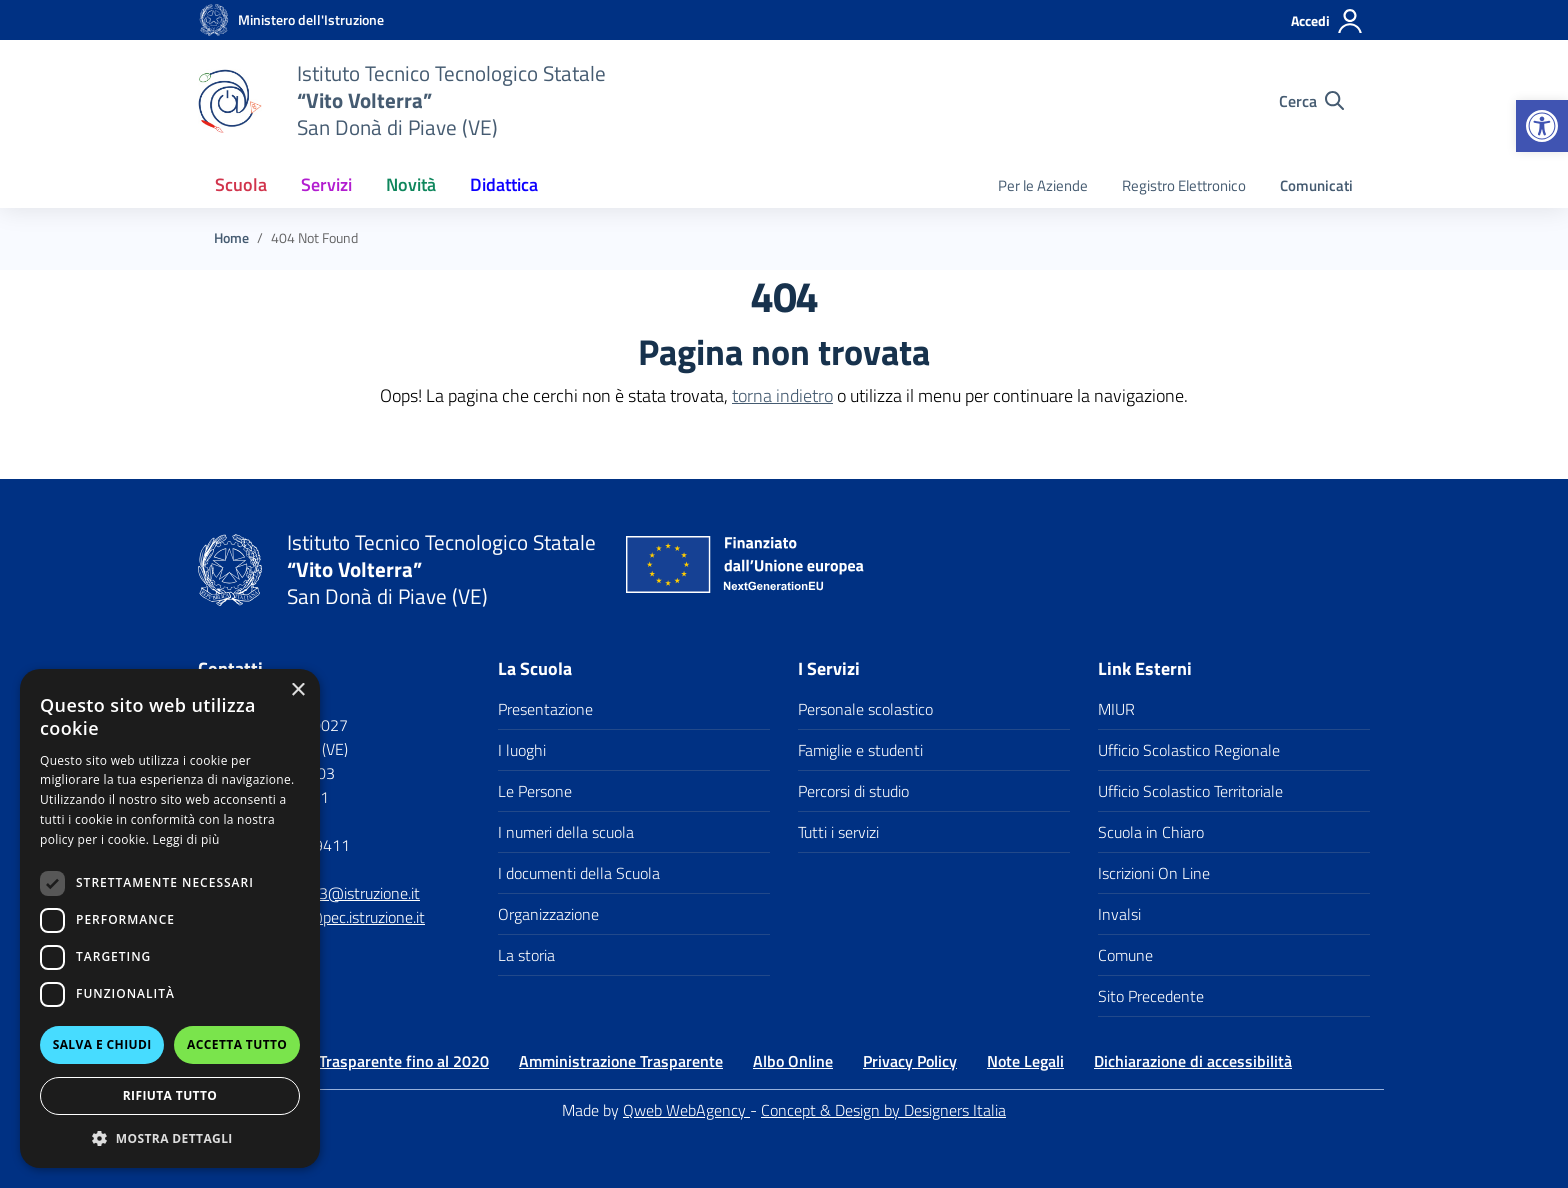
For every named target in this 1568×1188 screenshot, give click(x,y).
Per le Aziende (1043, 185)
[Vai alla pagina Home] (231, 238)
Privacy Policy (910, 1061)
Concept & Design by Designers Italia (883, 1110)
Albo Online (793, 1061)
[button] (1542, 126)
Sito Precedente (1151, 996)
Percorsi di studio (853, 791)
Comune (1125, 955)
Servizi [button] (326, 184)
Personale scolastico (865, 709)
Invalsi (1119, 914)
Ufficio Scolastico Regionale (1189, 750)
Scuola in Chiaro (1151, 832)
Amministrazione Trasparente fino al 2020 (343, 1061)
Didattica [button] (504, 184)
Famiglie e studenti (860, 750)
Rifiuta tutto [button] (170, 1095)
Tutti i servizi (838, 832)
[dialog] (170, 918)
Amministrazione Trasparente (621, 1061)
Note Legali (1025, 1061)
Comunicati (1316, 185)
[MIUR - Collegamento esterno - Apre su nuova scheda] (311, 20)
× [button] (297, 690)
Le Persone (535, 791)
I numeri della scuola (566, 832)
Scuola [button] (241, 184)
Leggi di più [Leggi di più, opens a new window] (186, 839)
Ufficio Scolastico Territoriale (1190, 791)
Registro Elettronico (1184, 185)
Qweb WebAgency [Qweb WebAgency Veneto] (686, 1110)
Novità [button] (411, 184)
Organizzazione (548, 914)
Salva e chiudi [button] (102, 1044)
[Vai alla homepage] (214, 20)
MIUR (1116, 709)
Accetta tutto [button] (237, 1044)
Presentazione (545, 709)
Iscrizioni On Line (1154, 873)
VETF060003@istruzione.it (330, 893)
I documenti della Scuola (579, 873)
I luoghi (522, 750)
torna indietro (782, 395)
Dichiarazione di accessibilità (1193, 1061)
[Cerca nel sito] (1311, 101)
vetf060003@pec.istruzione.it (325, 917)
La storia (526, 955)
